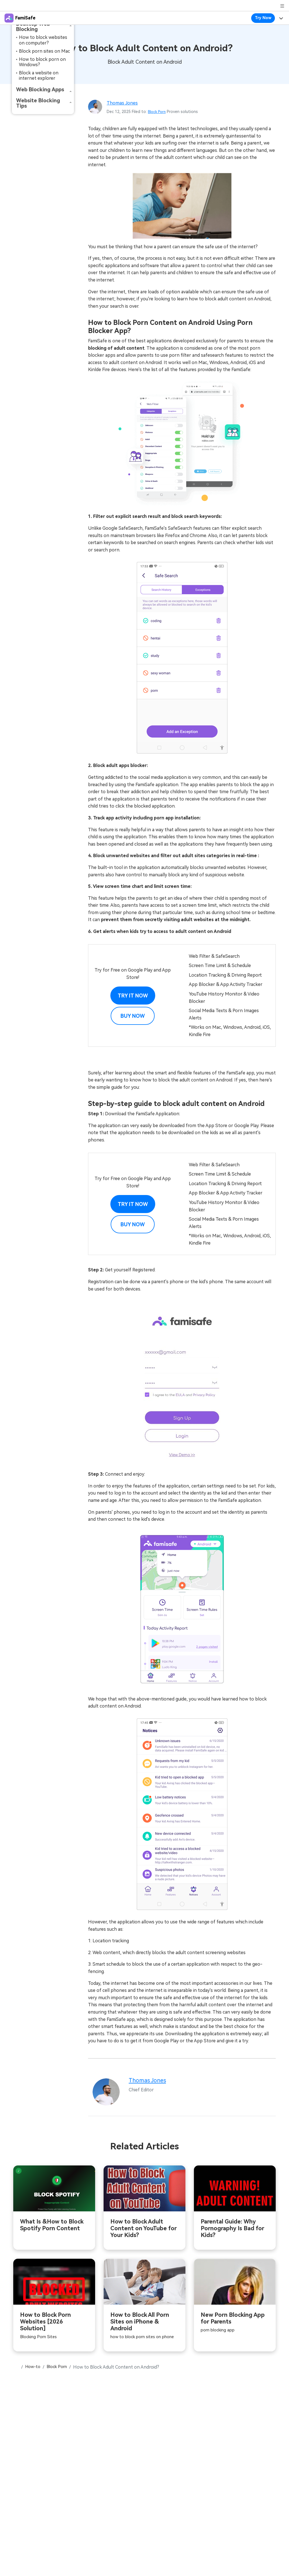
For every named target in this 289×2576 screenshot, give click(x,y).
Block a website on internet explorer (38, 75)
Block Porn (157, 111)
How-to (34, 2374)
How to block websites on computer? (43, 40)
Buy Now (133, 1016)
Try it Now (133, 996)
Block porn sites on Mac (44, 51)
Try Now (263, 17)
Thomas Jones (123, 103)
